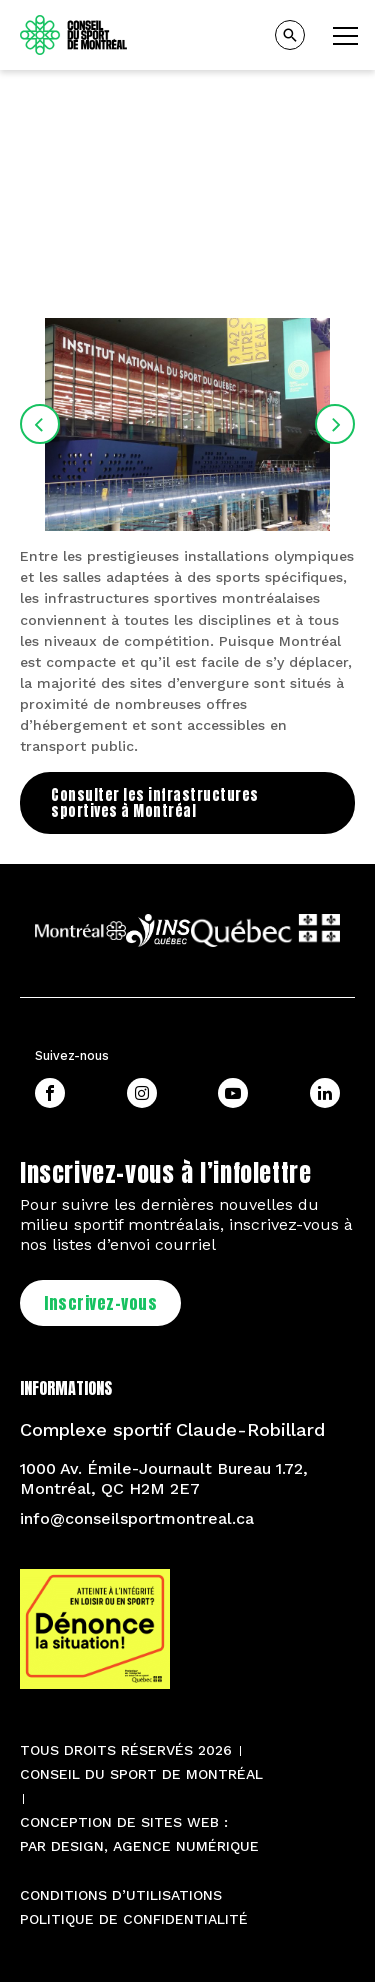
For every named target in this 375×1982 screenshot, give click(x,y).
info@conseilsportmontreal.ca (137, 1518)
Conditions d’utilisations (121, 1895)
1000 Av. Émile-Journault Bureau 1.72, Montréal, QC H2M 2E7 (164, 1478)
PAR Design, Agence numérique (139, 1846)
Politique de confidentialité (134, 1919)
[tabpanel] (187, 179)
